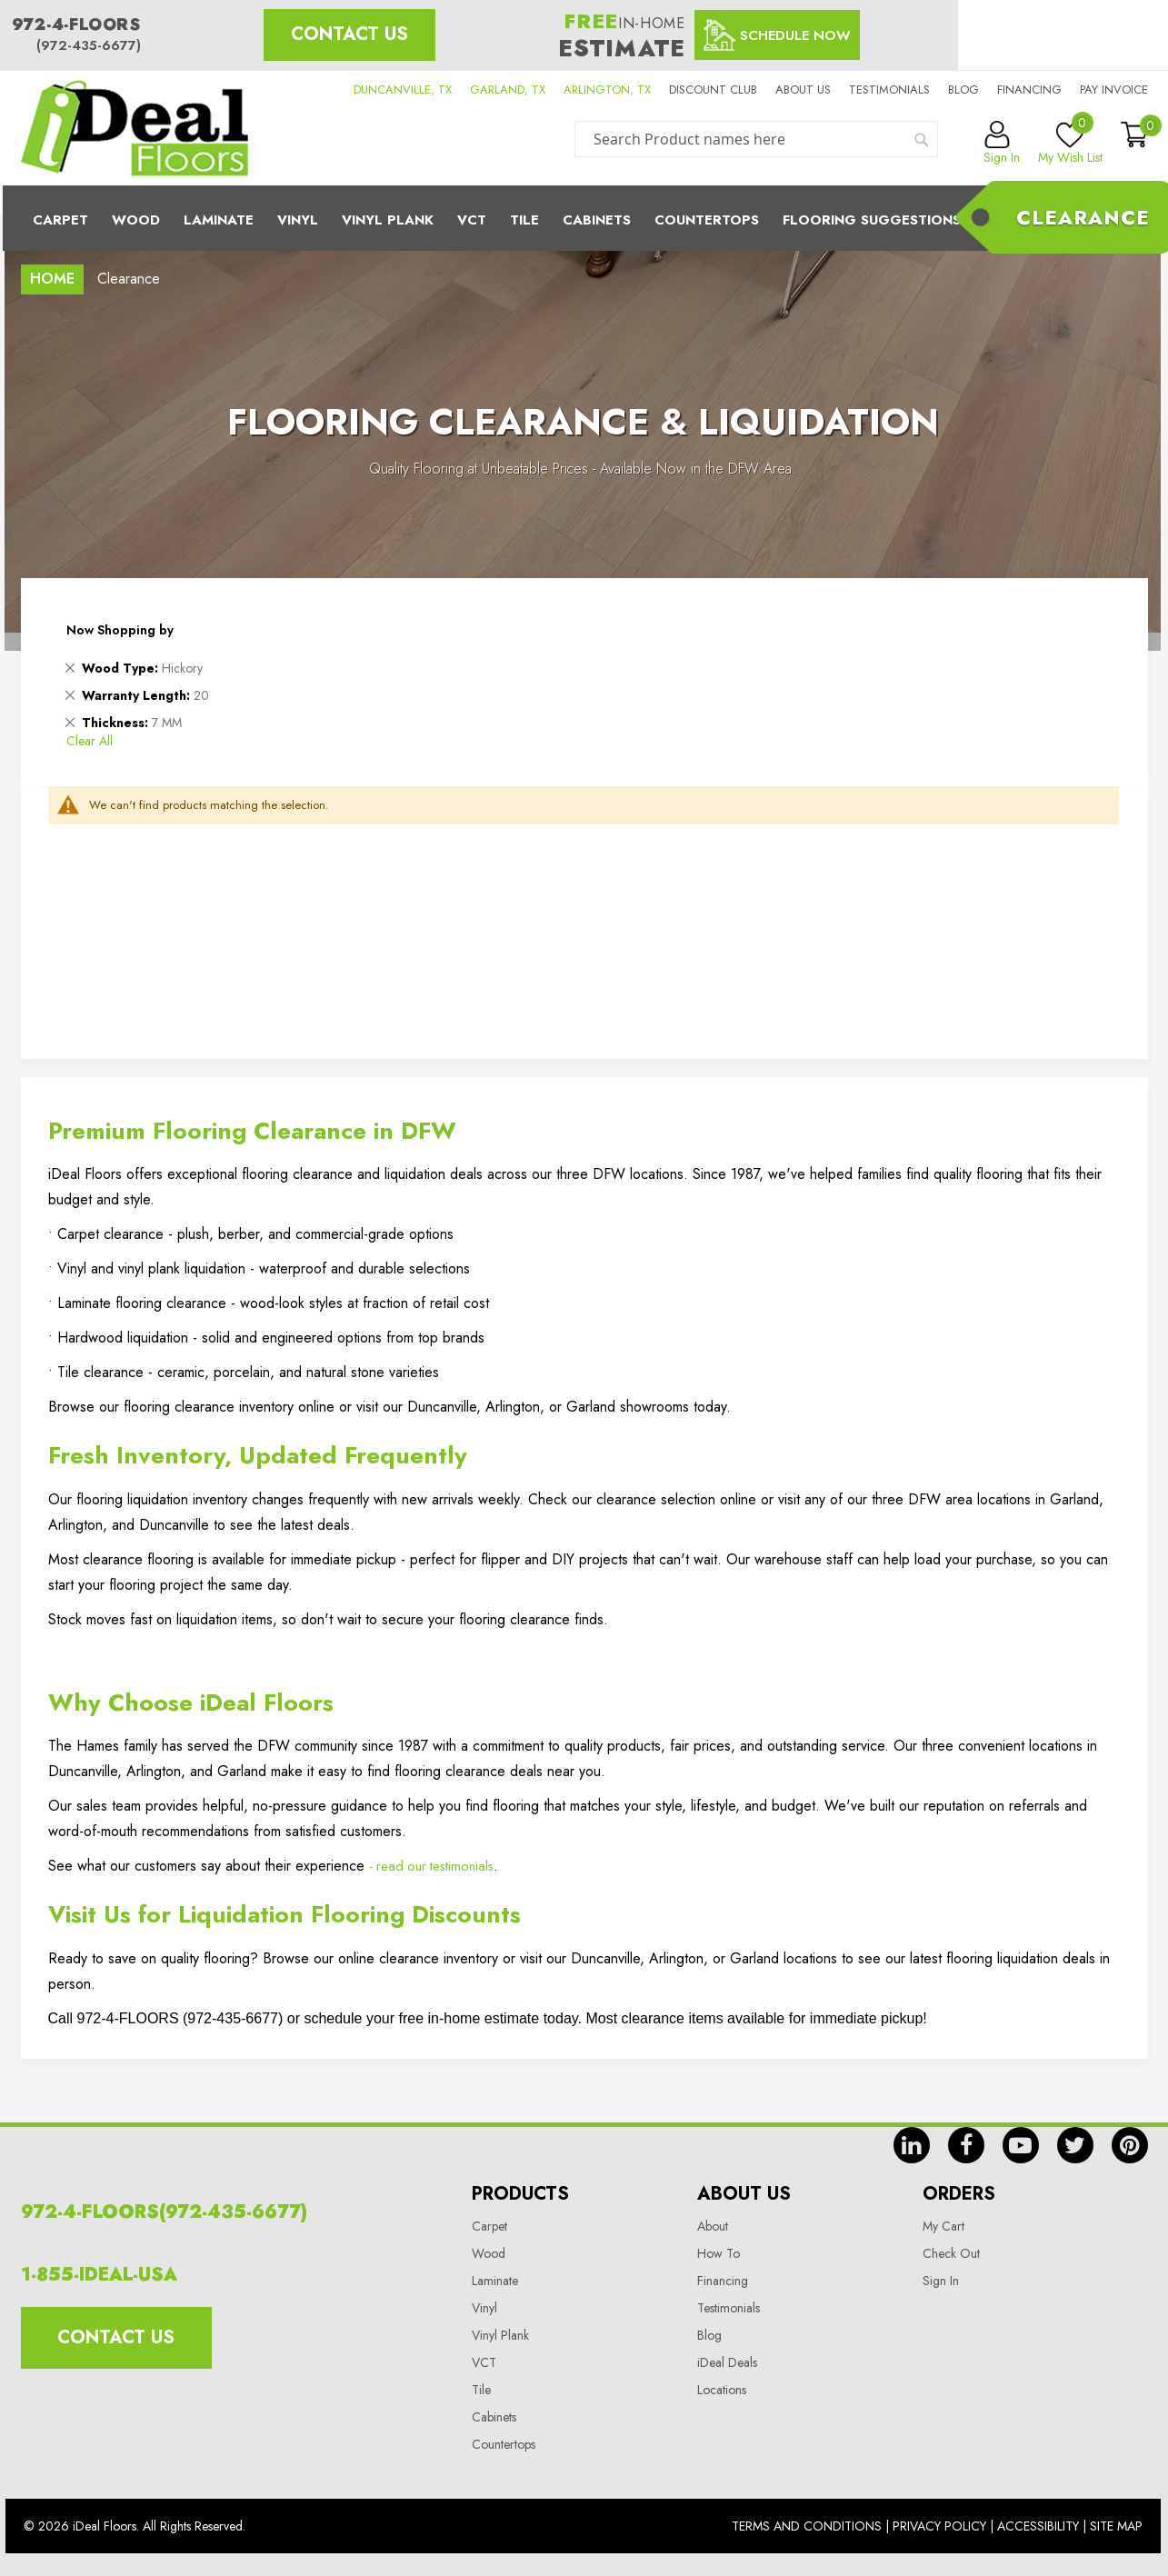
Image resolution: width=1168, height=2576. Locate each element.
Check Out (951, 2253)
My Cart (943, 2226)
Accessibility (1038, 2526)
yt (1021, 2145)
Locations (721, 2390)
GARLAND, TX (507, 89)
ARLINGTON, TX (607, 89)
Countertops (503, 2444)
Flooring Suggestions (872, 220)
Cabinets (597, 220)
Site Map (1116, 2526)
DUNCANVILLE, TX (403, 89)
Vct (471, 220)
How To (718, 2253)
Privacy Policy (939, 2526)
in (911, 2145)
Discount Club (713, 89)
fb (966, 2145)
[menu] (584, 218)
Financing (1029, 89)
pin (1130, 2145)
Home (52, 278)
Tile (524, 220)
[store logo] (134, 128)
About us (803, 89)
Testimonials (889, 89)
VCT (484, 2362)
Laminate (219, 220)
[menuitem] (584, 218)
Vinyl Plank (388, 220)
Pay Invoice (1114, 89)
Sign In (941, 2280)
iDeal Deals (727, 2362)
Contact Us (349, 34)
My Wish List (1070, 143)
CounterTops (706, 220)
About (712, 2226)
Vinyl (297, 220)
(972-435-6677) (88, 45)
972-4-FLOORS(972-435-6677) (164, 2212)
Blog (963, 89)
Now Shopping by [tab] (120, 630)
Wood (136, 220)
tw (1075, 2145)
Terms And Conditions (807, 2526)
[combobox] (756, 139)
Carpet (60, 220)
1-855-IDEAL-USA (99, 2274)
